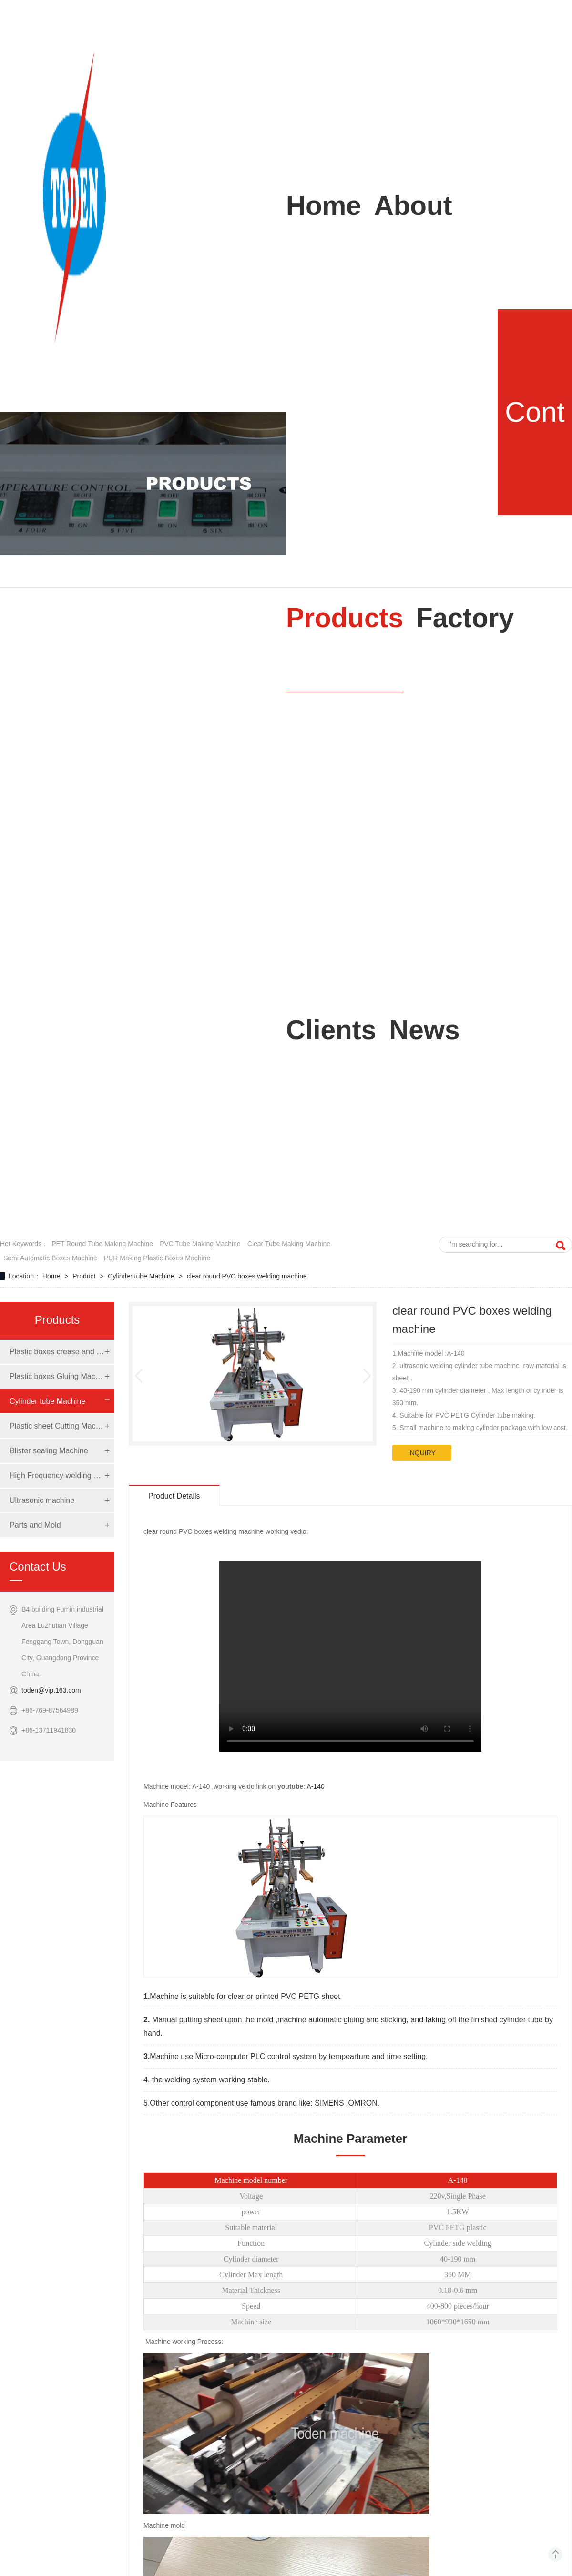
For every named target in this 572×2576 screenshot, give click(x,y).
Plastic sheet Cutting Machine (57, 1426)
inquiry (422, 1453)
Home (52, 1276)
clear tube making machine (288, 1243)
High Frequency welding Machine (57, 1475)
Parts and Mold (35, 1525)
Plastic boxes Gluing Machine (57, 1376)
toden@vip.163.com (51, 1690)
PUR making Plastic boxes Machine (157, 1258)
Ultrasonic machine (42, 1500)
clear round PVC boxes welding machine (247, 1276)
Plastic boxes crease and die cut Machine (57, 1352)
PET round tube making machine (102, 1243)
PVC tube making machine (200, 1243)
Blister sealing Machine (49, 1451)
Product (84, 1276)
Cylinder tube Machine (142, 1276)
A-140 (315, 1786)
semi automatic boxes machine (50, 1258)
